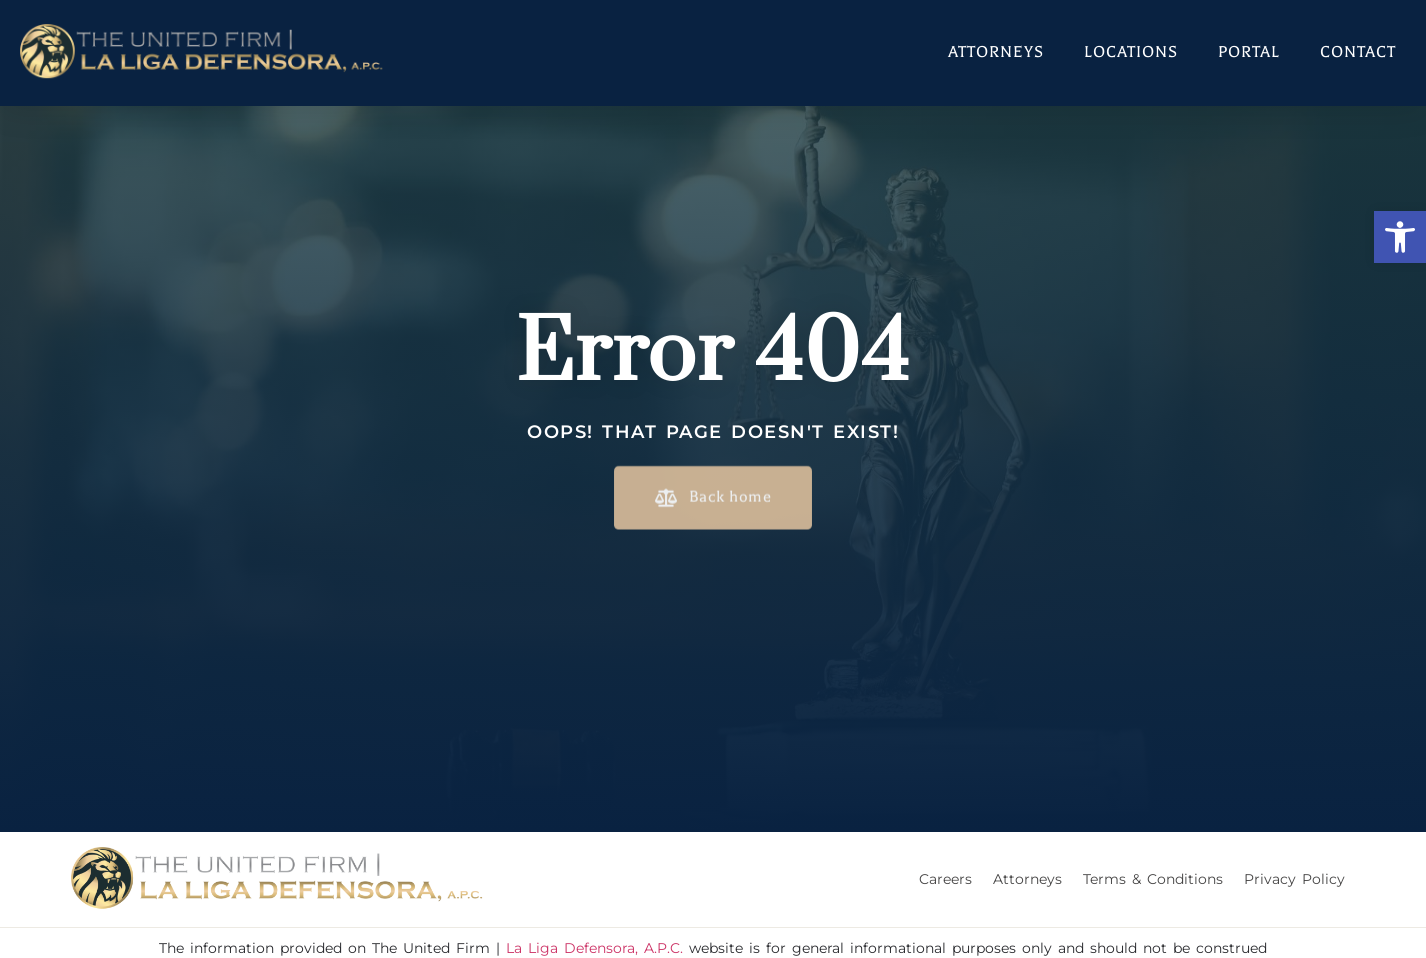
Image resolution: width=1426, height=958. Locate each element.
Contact (1358, 52)
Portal (1249, 52)
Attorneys (996, 52)
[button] (1400, 237)
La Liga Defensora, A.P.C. (594, 948)
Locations (1131, 52)
